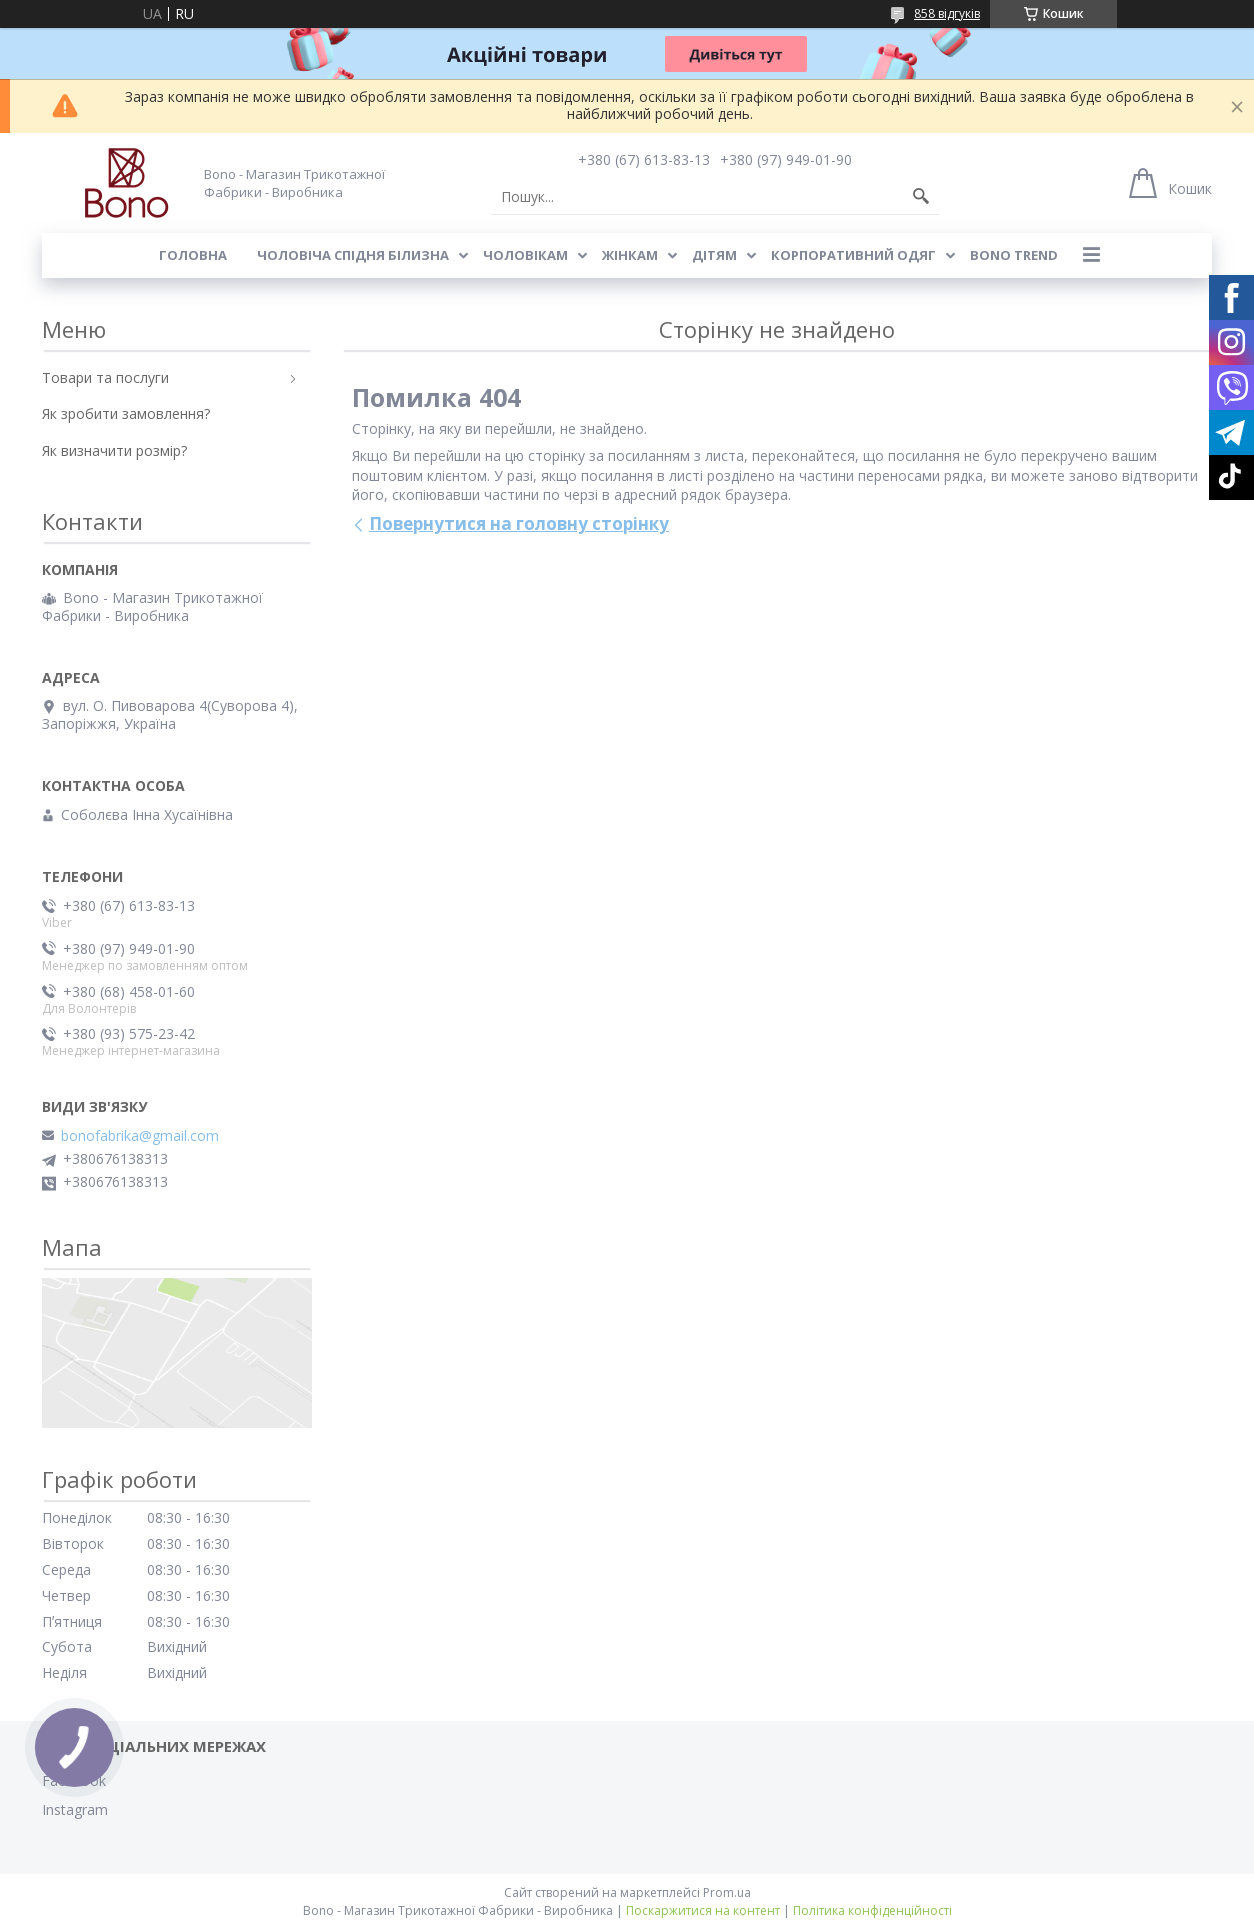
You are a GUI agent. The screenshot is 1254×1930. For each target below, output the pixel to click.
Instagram (75, 1809)
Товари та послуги (105, 377)
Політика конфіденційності (872, 1910)
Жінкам (630, 255)
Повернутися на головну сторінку (519, 523)
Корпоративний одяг (853, 255)
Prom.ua (727, 1892)
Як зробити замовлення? (126, 413)
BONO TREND (1014, 255)
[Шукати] (921, 197)
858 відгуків (947, 13)
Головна (193, 255)
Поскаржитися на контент (703, 1910)
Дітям (714, 255)
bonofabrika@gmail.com (140, 1136)
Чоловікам (525, 255)
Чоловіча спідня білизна (353, 255)
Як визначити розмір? (114, 450)
